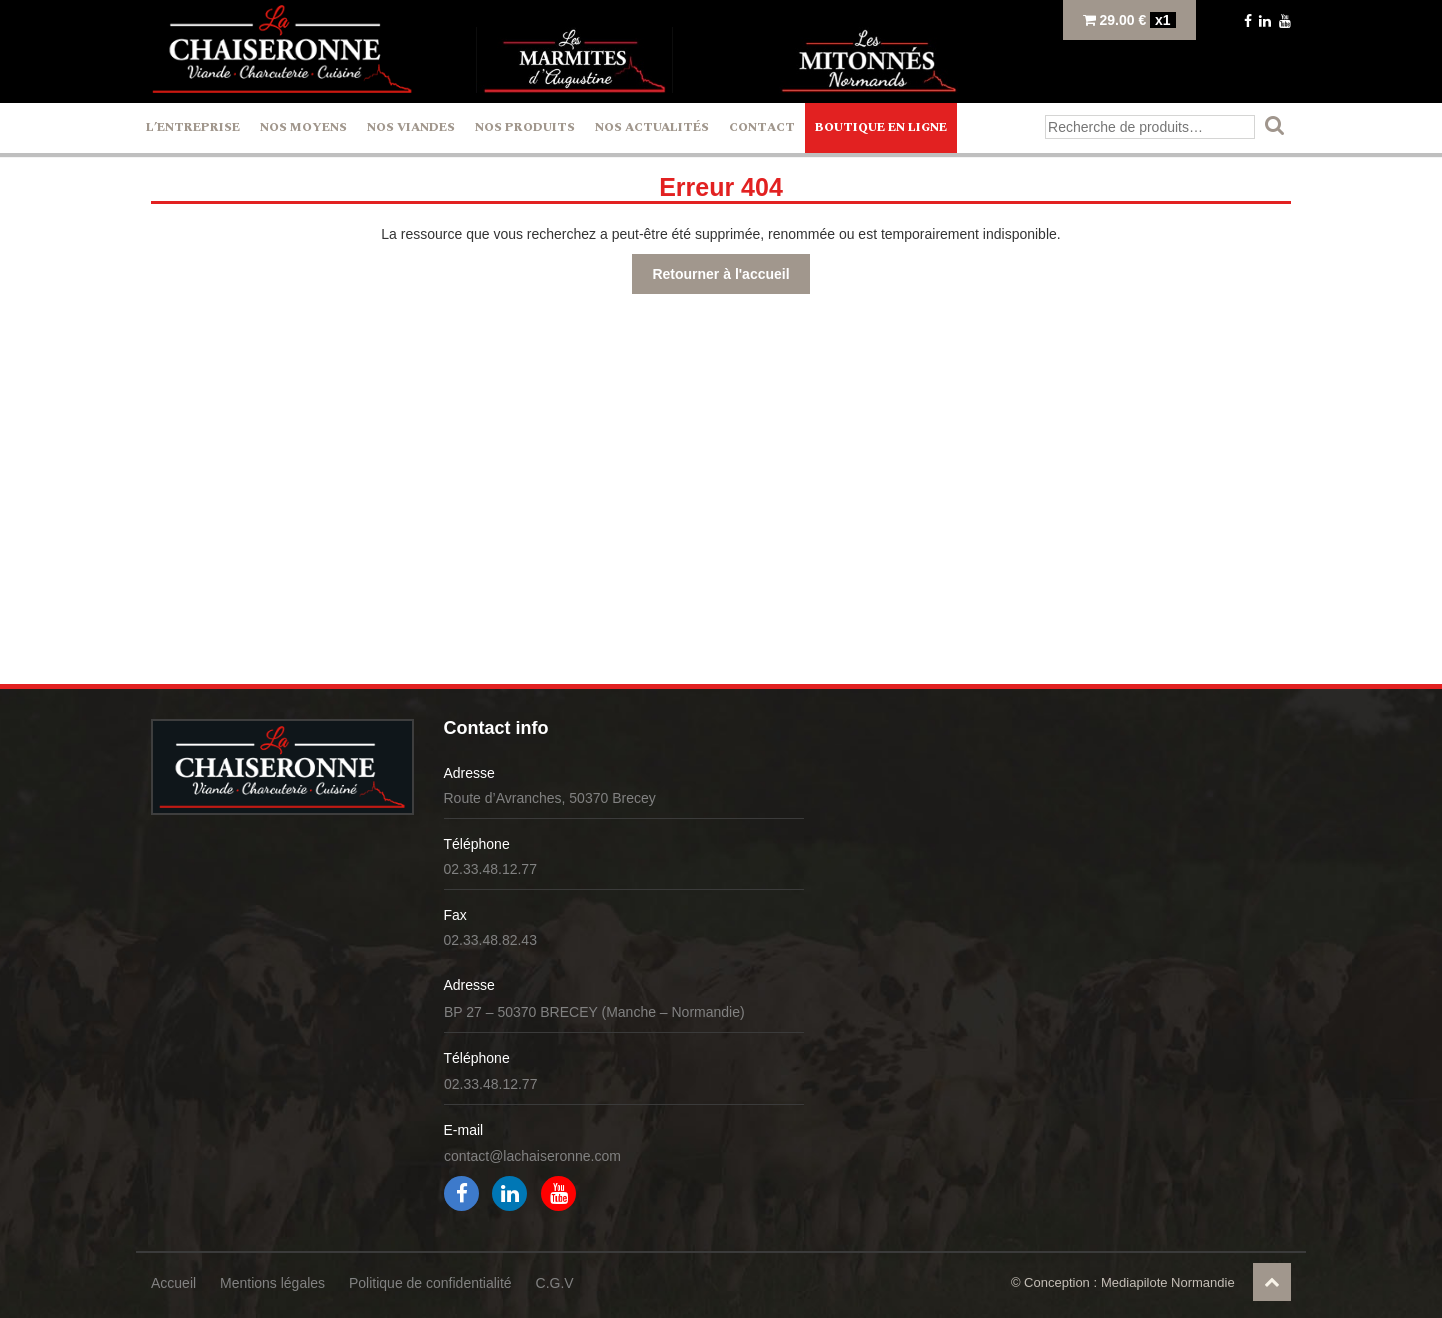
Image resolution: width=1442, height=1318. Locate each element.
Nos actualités (652, 127)
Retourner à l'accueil (720, 274)
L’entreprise (193, 127)
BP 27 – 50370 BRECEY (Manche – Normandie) (594, 1012)
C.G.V (555, 1283)
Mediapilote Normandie (1168, 1282)
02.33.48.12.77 (490, 869)
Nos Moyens (303, 127)
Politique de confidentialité (430, 1283)
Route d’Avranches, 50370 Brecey (550, 798)
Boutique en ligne (881, 127)
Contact (762, 127)
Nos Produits (525, 127)
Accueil (173, 1283)
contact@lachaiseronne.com (532, 1156)
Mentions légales (272, 1283)
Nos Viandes (411, 127)
